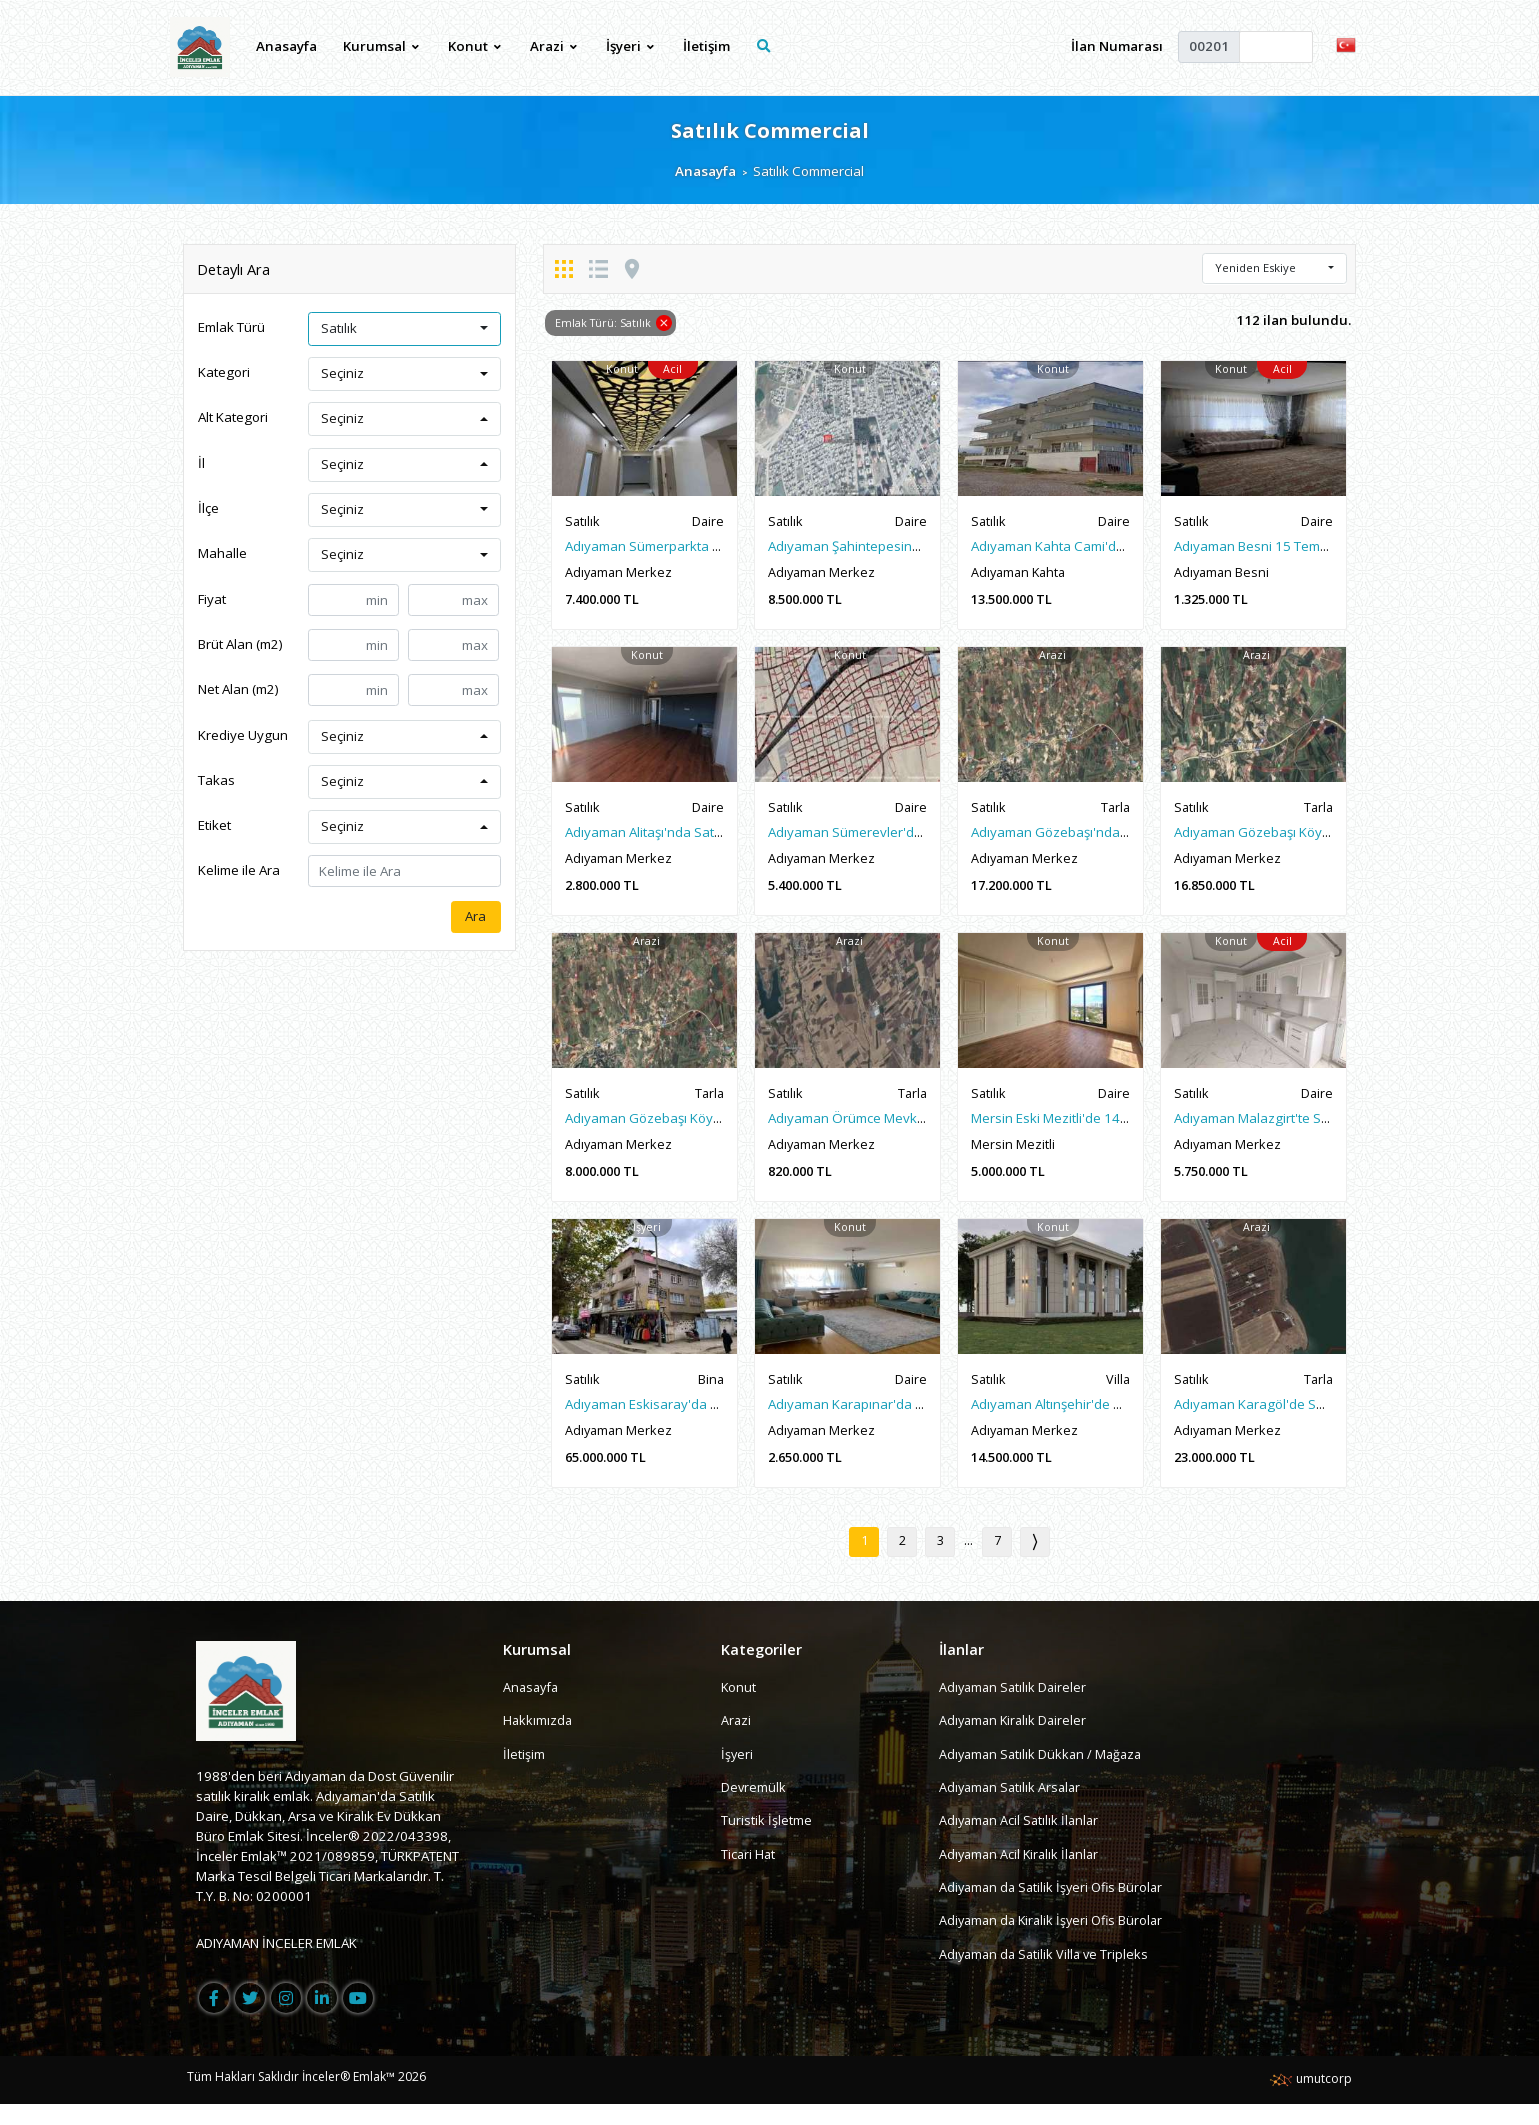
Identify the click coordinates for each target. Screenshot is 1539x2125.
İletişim (707, 46)
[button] (1346, 44)
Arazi (736, 1741)
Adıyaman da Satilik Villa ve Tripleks (1047, 1974)
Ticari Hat (749, 1874)
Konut (739, 1707)
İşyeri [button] (631, 46)
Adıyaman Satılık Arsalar (1012, 1807)
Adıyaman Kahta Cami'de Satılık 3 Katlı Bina (1102, 548)
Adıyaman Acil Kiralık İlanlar (1022, 1874)
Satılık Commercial (769, 129)
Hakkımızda (538, 1741)
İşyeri (737, 1774)
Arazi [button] (554, 46)
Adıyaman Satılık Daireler (1015, 1707)
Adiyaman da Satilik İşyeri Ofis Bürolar (1055, 1907)
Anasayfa (286, 46)
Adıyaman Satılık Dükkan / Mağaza (1044, 1774)
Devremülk (754, 1807)
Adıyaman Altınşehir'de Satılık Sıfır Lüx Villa (1100, 1421)
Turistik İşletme (766, 1841)
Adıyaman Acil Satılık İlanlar (1021, 1841)
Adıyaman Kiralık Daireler (1015, 1741)
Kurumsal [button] (382, 46)
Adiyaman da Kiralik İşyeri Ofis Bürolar (1055, 1940)
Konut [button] (475, 46)
